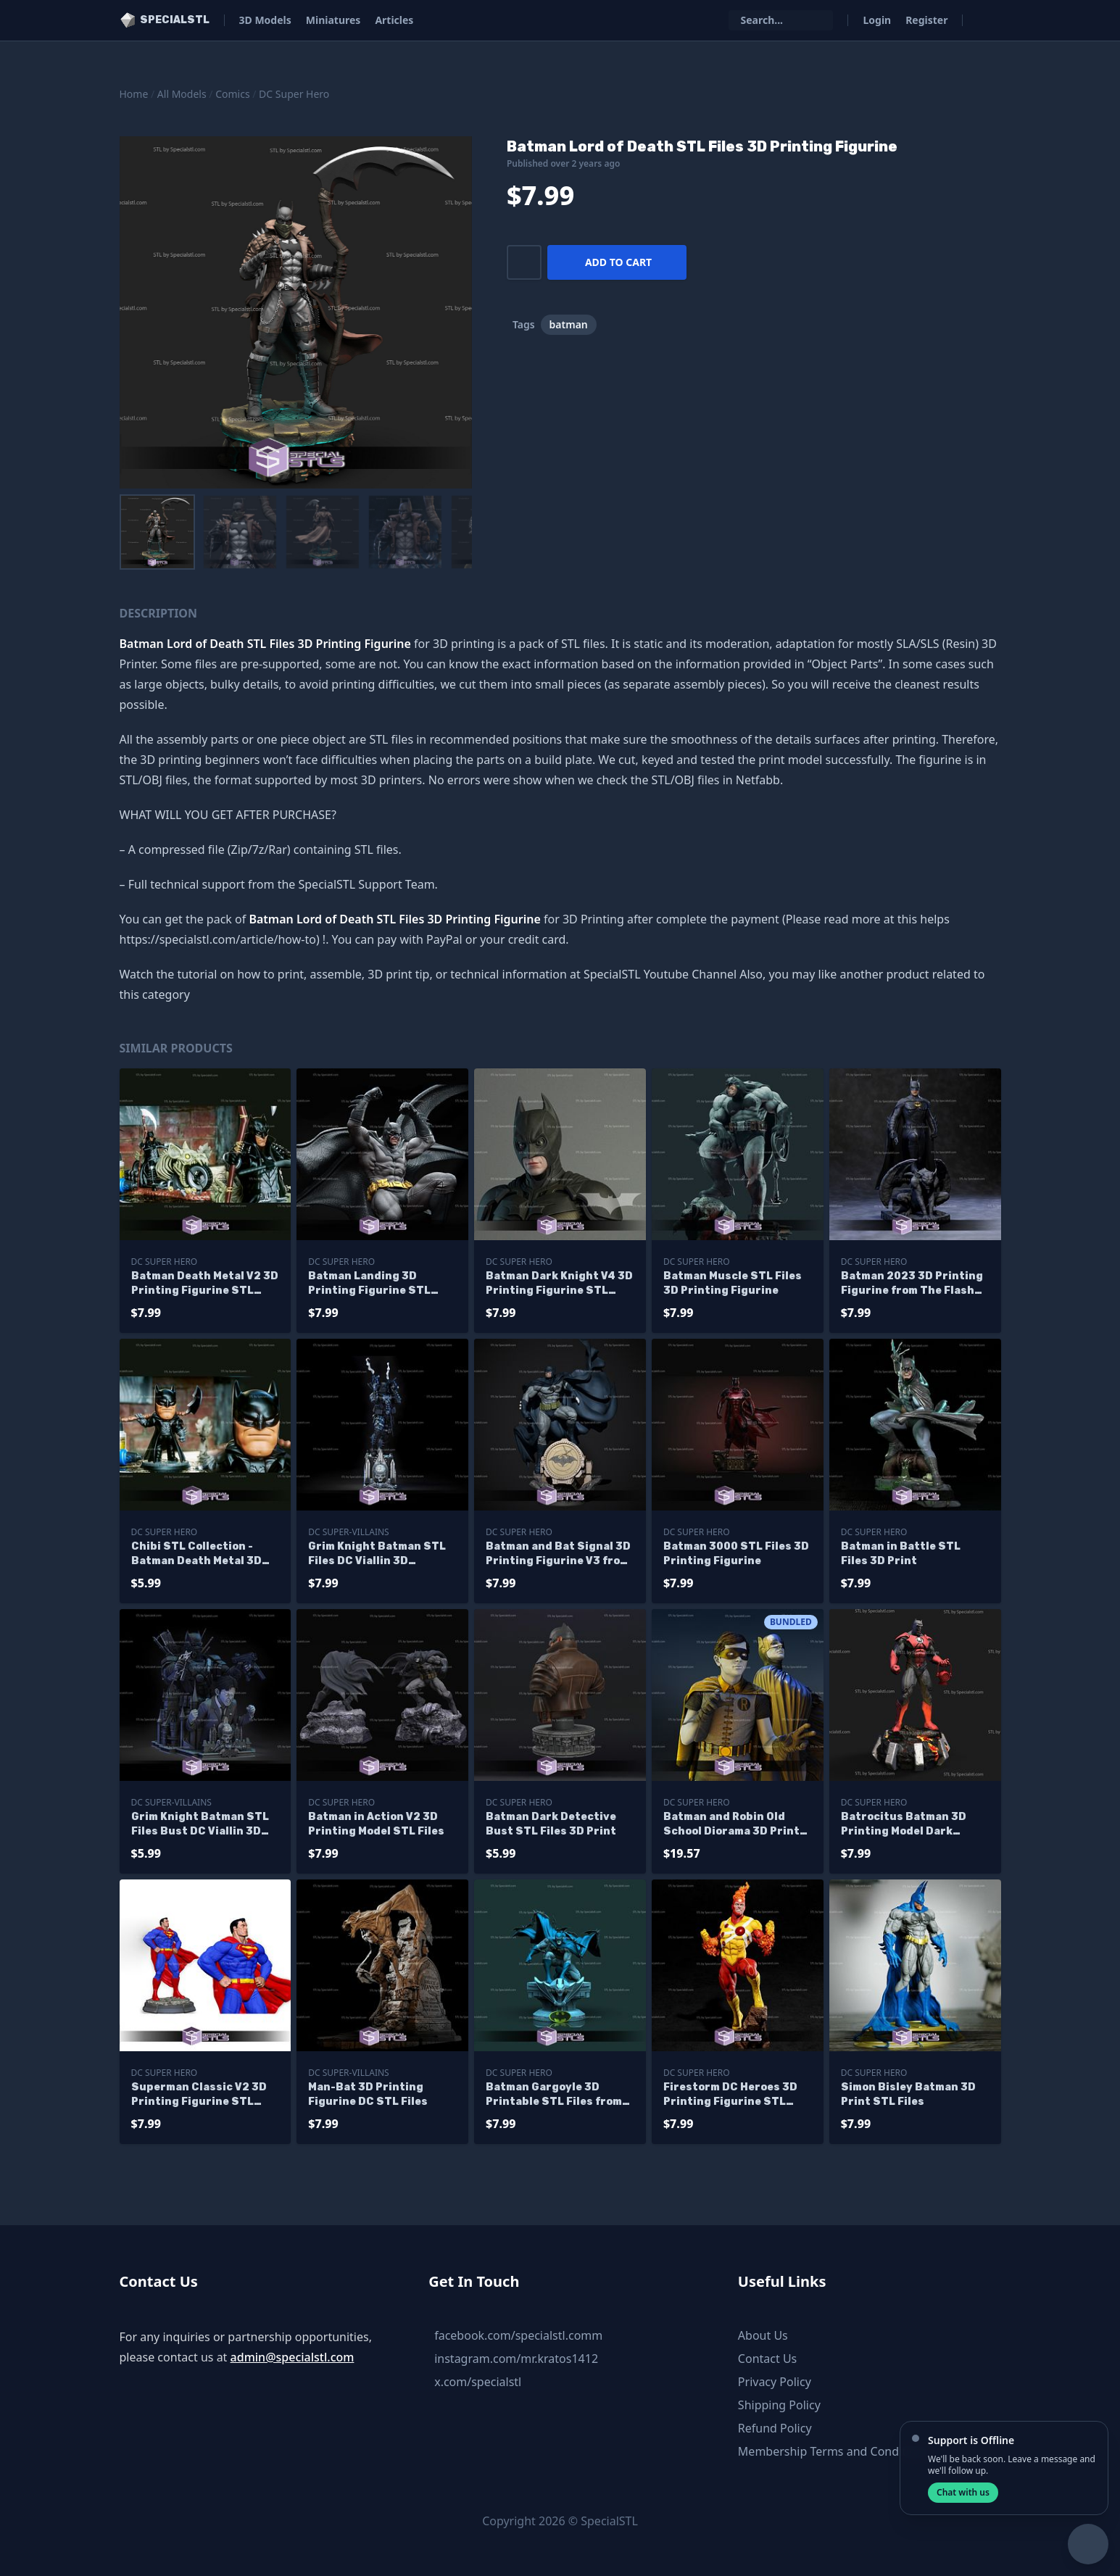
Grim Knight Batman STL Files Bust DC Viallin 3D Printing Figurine (200, 1825)
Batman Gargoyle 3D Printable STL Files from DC (554, 2095)
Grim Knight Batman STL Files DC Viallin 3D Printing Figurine (377, 1554)
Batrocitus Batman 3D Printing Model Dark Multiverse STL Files (903, 1825)
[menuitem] (157, 532)
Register (926, 20)
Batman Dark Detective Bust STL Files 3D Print (551, 1824)
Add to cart (618, 262)
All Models (182, 94)
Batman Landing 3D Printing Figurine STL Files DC (369, 1284)
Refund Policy (775, 2428)
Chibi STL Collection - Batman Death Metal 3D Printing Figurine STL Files (196, 1554)
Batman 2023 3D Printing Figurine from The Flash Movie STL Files (912, 1284)
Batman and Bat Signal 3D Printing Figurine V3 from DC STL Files (558, 1554)
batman (568, 324)
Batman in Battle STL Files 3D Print (901, 1553)
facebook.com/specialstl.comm (518, 2335)
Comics (232, 94)
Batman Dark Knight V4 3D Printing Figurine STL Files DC (559, 1284)
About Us (763, 2335)
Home (134, 94)
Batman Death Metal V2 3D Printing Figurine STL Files (204, 1284)
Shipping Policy (779, 2405)
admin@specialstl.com (292, 2357)
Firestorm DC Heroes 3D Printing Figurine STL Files (730, 2095)
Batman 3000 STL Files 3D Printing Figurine (736, 1553)
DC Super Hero (294, 94)
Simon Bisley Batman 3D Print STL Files (908, 2094)
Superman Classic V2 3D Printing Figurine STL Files (199, 2095)
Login (877, 20)
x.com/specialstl (477, 2382)
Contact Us (767, 2359)
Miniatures (333, 20)
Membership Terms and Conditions (833, 2451)
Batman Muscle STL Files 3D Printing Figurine (732, 1283)
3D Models (265, 20)
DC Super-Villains (348, 1532)
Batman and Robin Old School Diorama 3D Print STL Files (731, 1825)
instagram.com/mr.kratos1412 (516, 2359)
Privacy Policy (774, 2382)
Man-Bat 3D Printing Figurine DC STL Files (368, 2094)
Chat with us (963, 2492)
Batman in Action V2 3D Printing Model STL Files (376, 1824)
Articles (394, 20)
